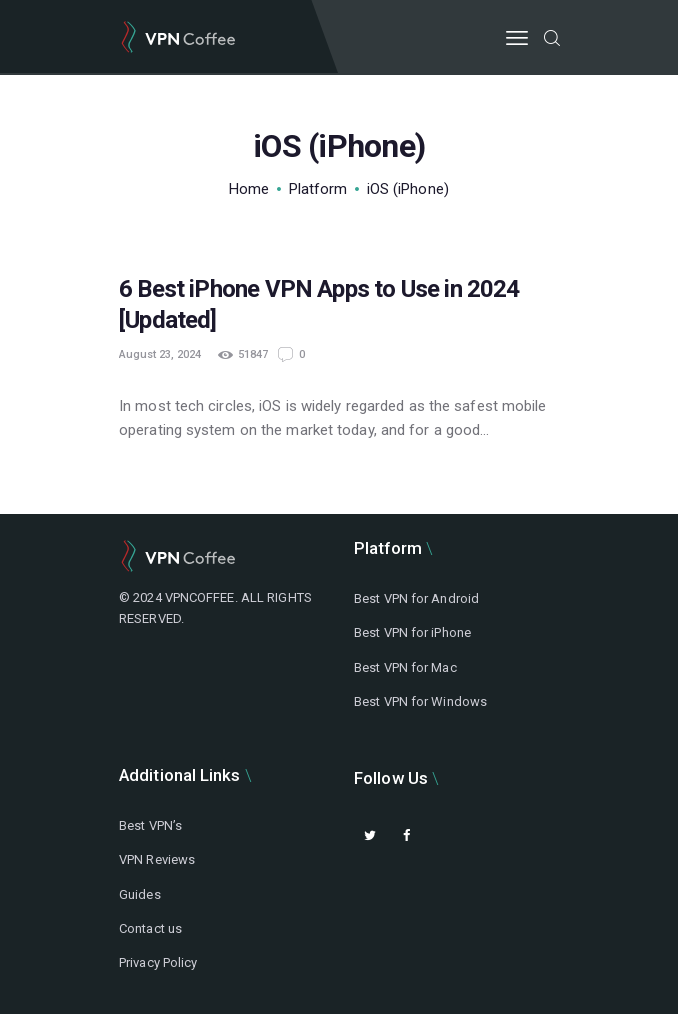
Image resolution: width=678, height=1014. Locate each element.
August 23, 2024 (160, 354)
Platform (318, 189)
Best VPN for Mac (405, 667)
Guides (140, 894)
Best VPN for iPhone (412, 632)
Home (249, 189)
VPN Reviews (157, 859)
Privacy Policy (158, 962)
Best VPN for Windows (420, 701)
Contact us (150, 928)
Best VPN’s (150, 825)
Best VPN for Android (416, 598)
